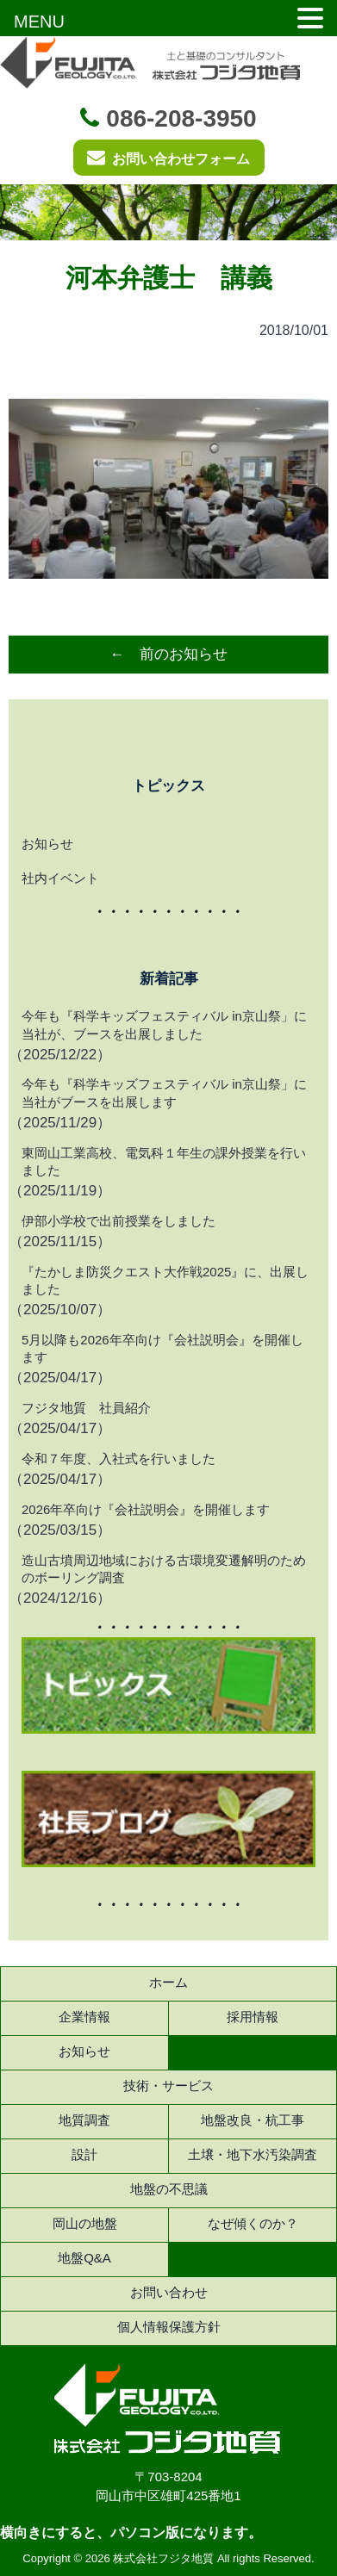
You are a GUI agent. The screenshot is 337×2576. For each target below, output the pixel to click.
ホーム (168, 1982)
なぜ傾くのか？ (253, 2223)
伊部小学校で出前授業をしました (118, 1221)
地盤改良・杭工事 (252, 2120)
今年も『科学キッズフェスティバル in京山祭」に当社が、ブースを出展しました (164, 1024)
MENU (39, 21)
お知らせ (47, 843)
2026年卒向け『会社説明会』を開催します (146, 1509)
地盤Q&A (84, 2257)
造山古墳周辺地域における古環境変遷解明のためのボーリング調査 (164, 1569)
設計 (84, 2154)
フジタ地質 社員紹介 (86, 1407)
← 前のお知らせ (169, 654)
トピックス (168, 786)
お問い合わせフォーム (168, 157)
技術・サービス (168, 2085)
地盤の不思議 (169, 2189)
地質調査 (84, 2120)
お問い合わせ (169, 2292)
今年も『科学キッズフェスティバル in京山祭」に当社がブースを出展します (164, 1092)
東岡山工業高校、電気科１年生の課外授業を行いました (164, 1161)
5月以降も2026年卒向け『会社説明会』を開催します (162, 1348)
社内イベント (60, 878)
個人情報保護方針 (169, 2326)
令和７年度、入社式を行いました (118, 1458)
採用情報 (252, 2016)
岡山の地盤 (85, 2223)
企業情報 (84, 2016)
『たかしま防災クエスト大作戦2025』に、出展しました (165, 1280)
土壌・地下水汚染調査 (252, 2154)
